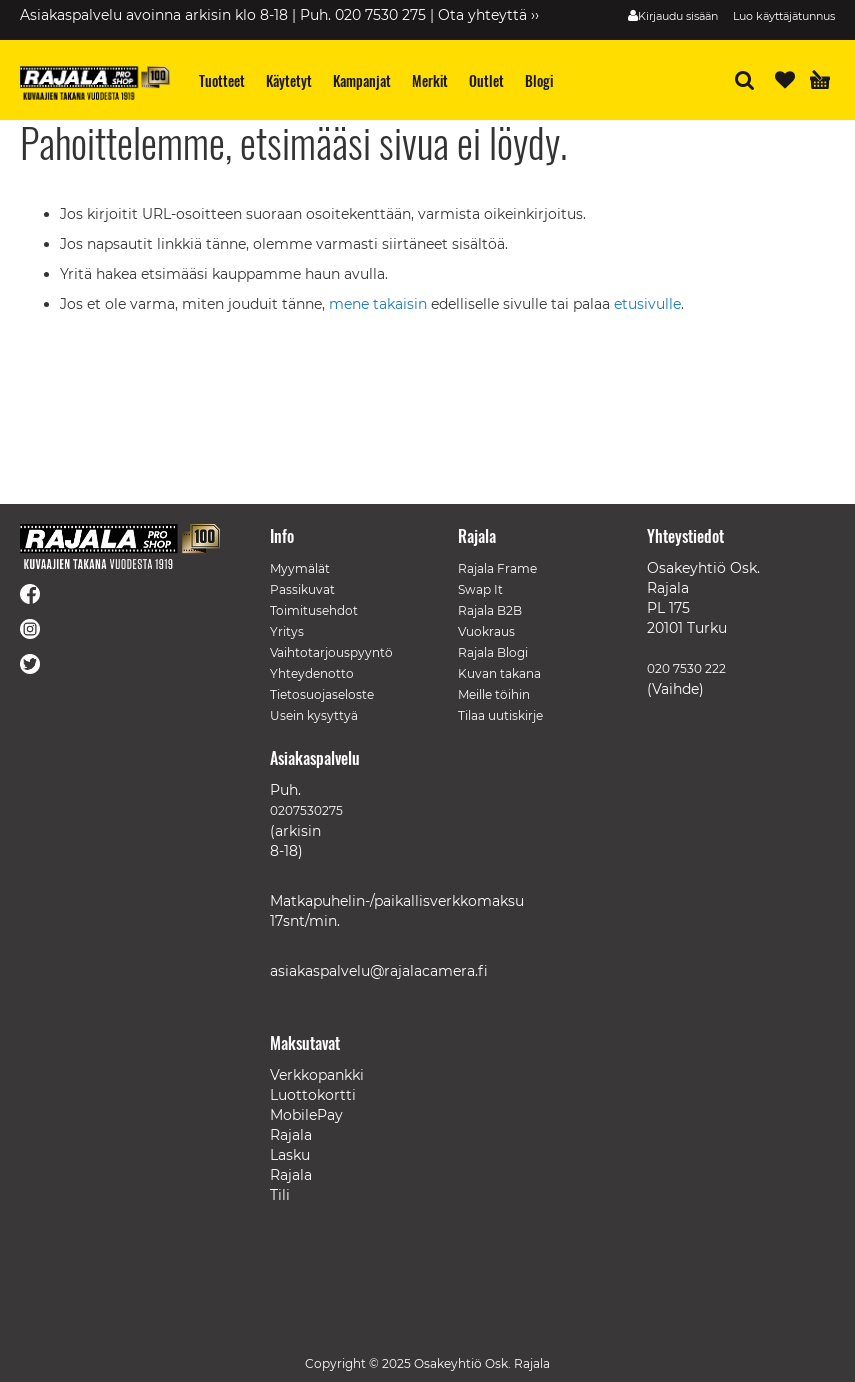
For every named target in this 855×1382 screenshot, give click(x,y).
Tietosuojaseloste (322, 694)
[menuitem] (222, 80)
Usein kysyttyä (314, 715)
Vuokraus (486, 631)
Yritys (287, 631)
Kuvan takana (499, 673)
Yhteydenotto (312, 673)
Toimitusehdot (314, 610)
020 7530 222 (686, 668)
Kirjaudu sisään (678, 16)
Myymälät (300, 568)
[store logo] (95, 83)
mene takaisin (380, 304)
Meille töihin (494, 694)
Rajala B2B (490, 610)
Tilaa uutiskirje (500, 715)
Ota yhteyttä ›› (488, 15)
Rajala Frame (497, 568)
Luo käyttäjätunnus (784, 16)
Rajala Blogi (493, 652)
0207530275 (306, 810)
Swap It (480, 589)
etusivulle (647, 304)
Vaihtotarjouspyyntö (331, 652)
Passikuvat (302, 589)
